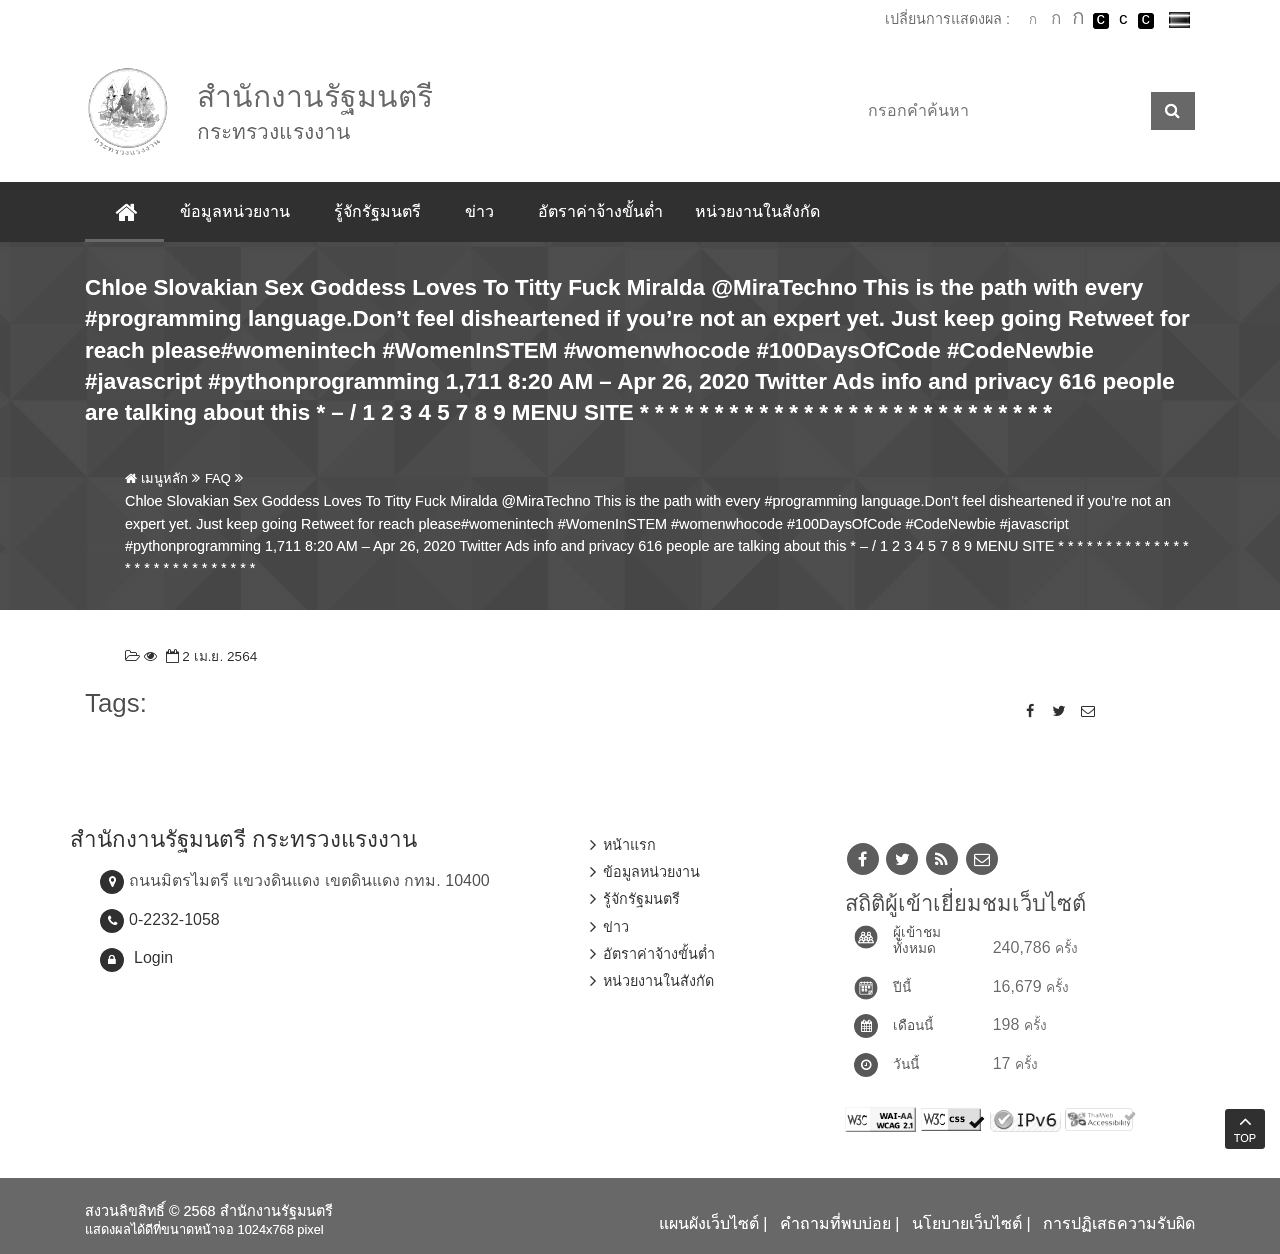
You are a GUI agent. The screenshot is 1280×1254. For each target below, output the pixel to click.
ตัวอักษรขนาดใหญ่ (1078, 20)
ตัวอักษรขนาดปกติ (1033, 20)
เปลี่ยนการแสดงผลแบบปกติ (1123, 21)
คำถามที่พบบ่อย (835, 1223)
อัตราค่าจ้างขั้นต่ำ (600, 211)
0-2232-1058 (174, 919)
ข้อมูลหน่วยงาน (235, 211)
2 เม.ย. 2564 (210, 656)
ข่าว (479, 211)
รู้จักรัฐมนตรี (377, 211)
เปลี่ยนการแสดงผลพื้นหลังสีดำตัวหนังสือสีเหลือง (1146, 21)
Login (153, 957)
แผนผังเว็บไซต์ (709, 1223)
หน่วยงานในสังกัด (757, 211)
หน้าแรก (629, 845)
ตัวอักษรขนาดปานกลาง (1056, 21)
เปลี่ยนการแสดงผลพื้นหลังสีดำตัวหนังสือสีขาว (1101, 21)
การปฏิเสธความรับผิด (1119, 1223)
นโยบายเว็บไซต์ (967, 1223)
